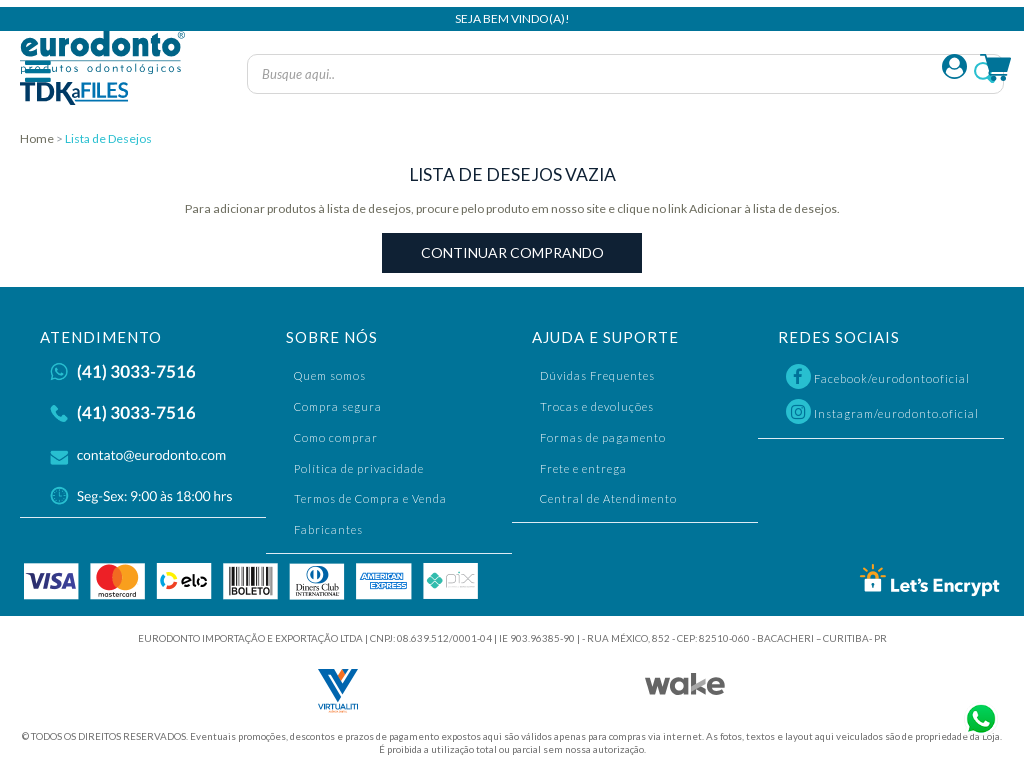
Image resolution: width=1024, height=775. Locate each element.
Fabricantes (328, 529)
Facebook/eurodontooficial (878, 376)
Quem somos (330, 375)
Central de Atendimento (608, 498)
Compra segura (338, 406)
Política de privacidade (359, 468)
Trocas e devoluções (597, 406)
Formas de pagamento (603, 437)
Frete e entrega (583, 468)
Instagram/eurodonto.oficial (882, 411)
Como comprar (336, 437)
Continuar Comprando (512, 252)
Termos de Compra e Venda (370, 498)
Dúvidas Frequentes (597, 375)
